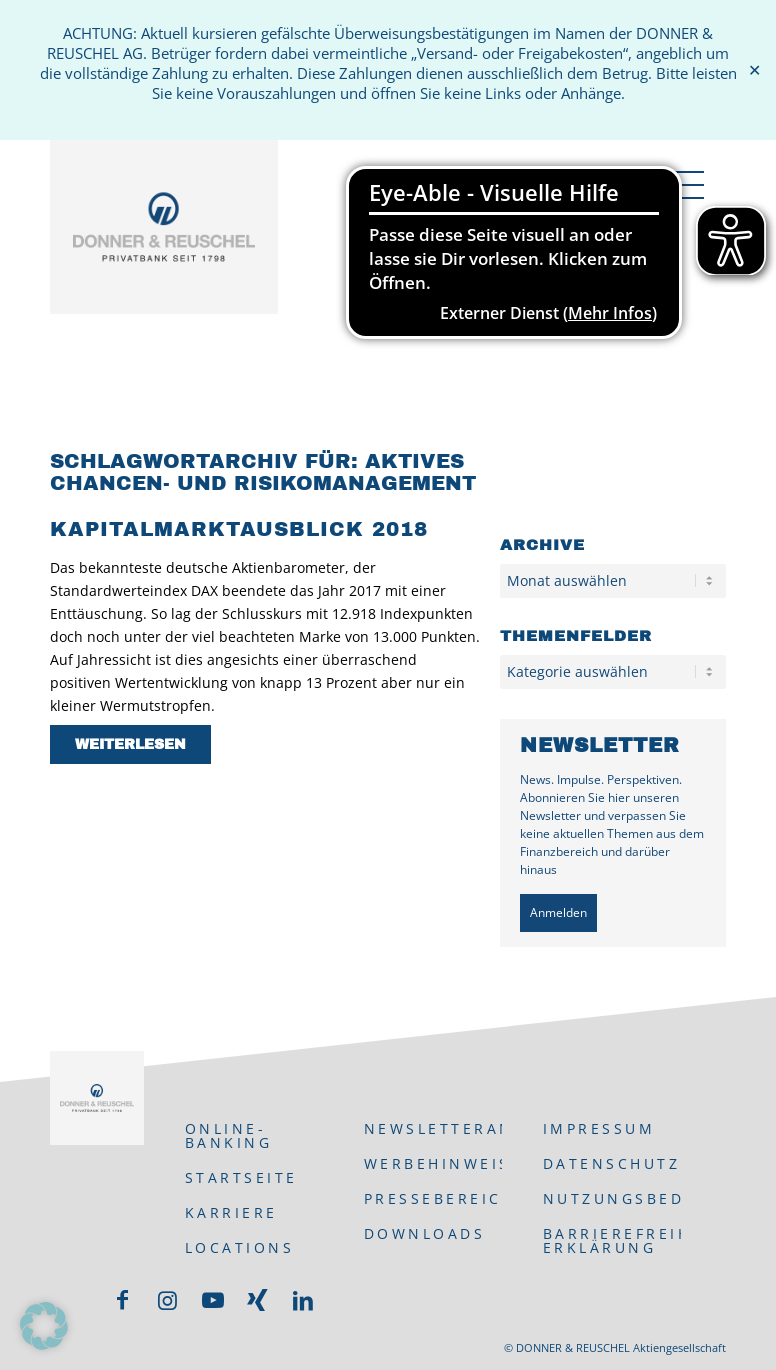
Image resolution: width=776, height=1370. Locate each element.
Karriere (231, 1212)
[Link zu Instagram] (168, 1300)
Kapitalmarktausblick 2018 (239, 529)
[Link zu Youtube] (213, 1300)
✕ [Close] (754, 70)
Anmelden (558, 912)
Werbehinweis (433, 1163)
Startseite (241, 1177)
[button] (44, 1326)
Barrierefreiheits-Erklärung (612, 1240)
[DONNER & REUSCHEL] (164, 254)
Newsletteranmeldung (433, 1128)
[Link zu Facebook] (123, 1300)
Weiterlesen (130, 744)
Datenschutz (612, 1163)
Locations (240, 1247)
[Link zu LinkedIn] (303, 1300)
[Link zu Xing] (258, 1300)
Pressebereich (433, 1198)
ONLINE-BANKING (229, 1135)
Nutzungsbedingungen (612, 1198)
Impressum (599, 1128)
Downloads (425, 1233)
